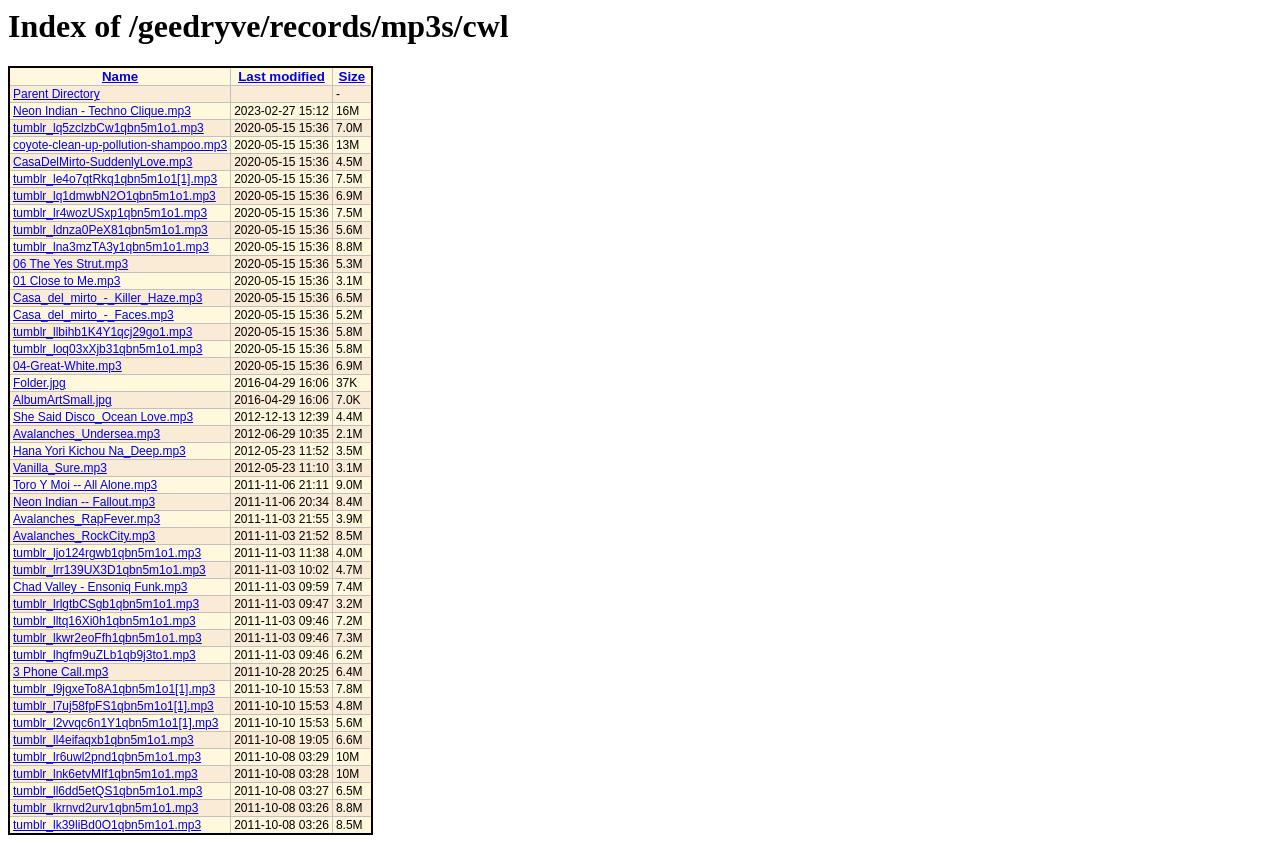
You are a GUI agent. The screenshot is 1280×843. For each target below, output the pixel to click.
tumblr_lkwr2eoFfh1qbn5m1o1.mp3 (107, 638)
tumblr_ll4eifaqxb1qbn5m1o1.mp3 (103, 740)
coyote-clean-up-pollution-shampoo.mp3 (120, 145)
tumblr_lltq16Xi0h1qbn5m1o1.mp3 (104, 621)
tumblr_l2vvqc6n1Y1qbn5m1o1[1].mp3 (115, 723)
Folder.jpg (39, 383)
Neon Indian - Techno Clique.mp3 (102, 111)
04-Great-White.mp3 (67, 366)
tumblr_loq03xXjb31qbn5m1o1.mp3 (107, 349)
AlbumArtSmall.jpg (62, 400)
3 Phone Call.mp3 (60, 672)
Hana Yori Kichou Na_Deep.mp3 (99, 451)
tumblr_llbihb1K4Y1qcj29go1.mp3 (102, 332)
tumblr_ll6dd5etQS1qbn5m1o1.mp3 (107, 791)
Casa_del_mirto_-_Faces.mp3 (93, 315)
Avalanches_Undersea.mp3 (86, 434)
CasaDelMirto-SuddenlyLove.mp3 (102, 162)
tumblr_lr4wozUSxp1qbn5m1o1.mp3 (110, 213)
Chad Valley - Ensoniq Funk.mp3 (100, 587)
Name (120, 76)
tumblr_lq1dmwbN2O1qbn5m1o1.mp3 (114, 196)
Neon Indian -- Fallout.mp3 (84, 502)
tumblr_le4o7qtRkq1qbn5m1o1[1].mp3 (115, 179)
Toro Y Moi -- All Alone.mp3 (85, 485)
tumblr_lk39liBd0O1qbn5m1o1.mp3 (107, 825)
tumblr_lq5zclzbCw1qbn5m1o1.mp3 (108, 128)
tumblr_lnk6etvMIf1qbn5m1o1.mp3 (105, 774)
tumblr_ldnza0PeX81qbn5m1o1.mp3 (110, 230)
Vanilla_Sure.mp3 (60, 468)
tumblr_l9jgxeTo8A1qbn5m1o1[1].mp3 (114, 689)
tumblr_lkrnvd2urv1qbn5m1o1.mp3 (105, 808)
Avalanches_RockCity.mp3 (84, 536)
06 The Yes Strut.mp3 (70, 264)
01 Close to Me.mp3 (66, 281)
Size (352, 76)
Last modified (281, 76)
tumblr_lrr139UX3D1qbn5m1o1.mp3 (109, 570)
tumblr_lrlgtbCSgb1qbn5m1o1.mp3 (106, 604)
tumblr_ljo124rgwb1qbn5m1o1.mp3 (107, 553)
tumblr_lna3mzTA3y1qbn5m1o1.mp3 (111, 247)
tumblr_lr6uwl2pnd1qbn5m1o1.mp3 (107, 757)
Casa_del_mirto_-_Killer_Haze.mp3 (107, 298)
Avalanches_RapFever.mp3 (86, 519)
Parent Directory (56, 94)
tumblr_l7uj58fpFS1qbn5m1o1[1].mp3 (113, 706)
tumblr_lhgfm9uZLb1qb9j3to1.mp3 (104, 655)
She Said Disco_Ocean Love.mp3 (103, 417)
